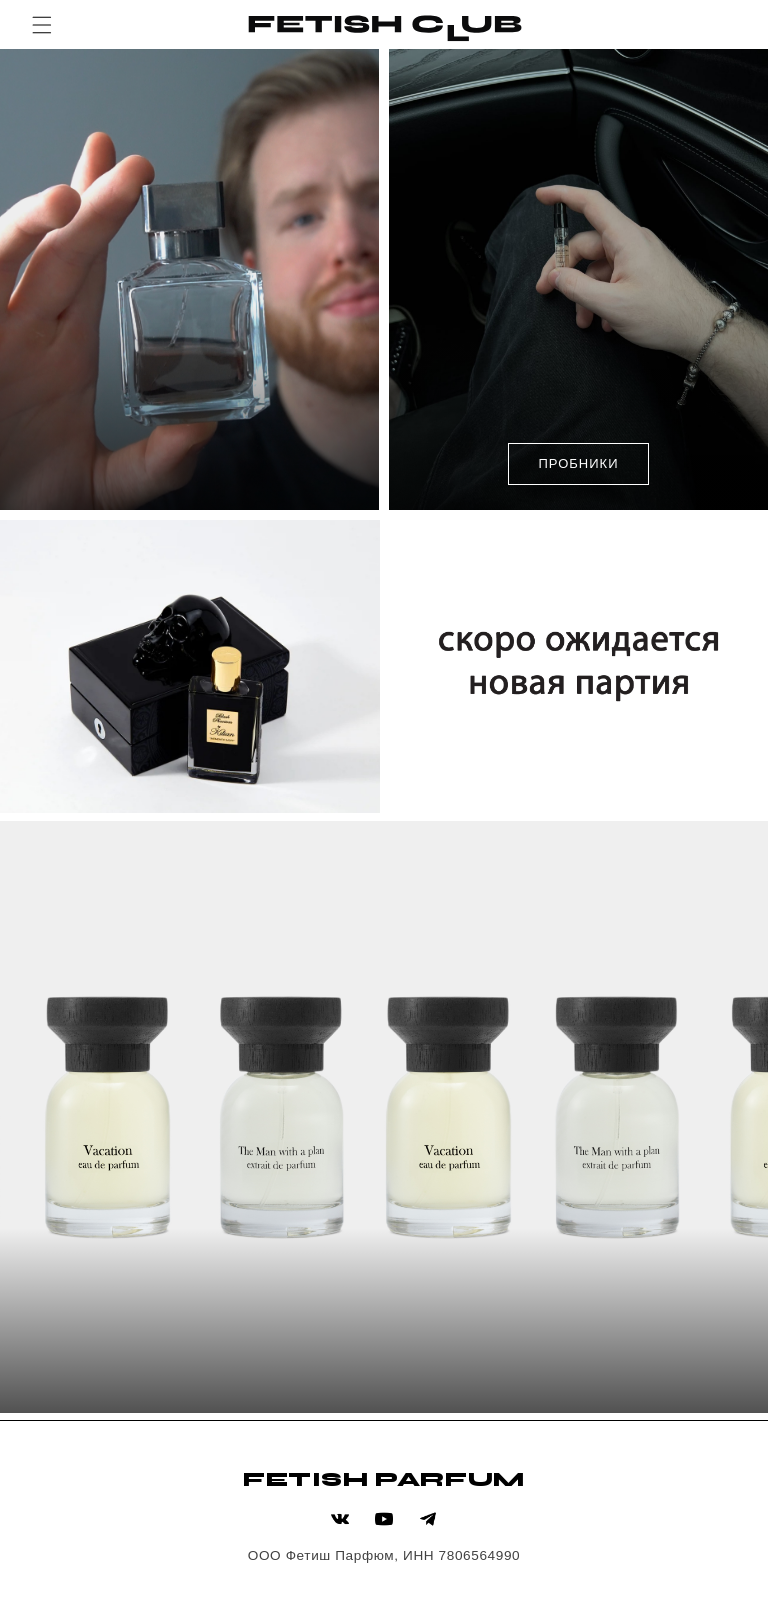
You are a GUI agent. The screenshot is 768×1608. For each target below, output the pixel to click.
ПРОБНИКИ (578, 463)
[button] (42, 25)
